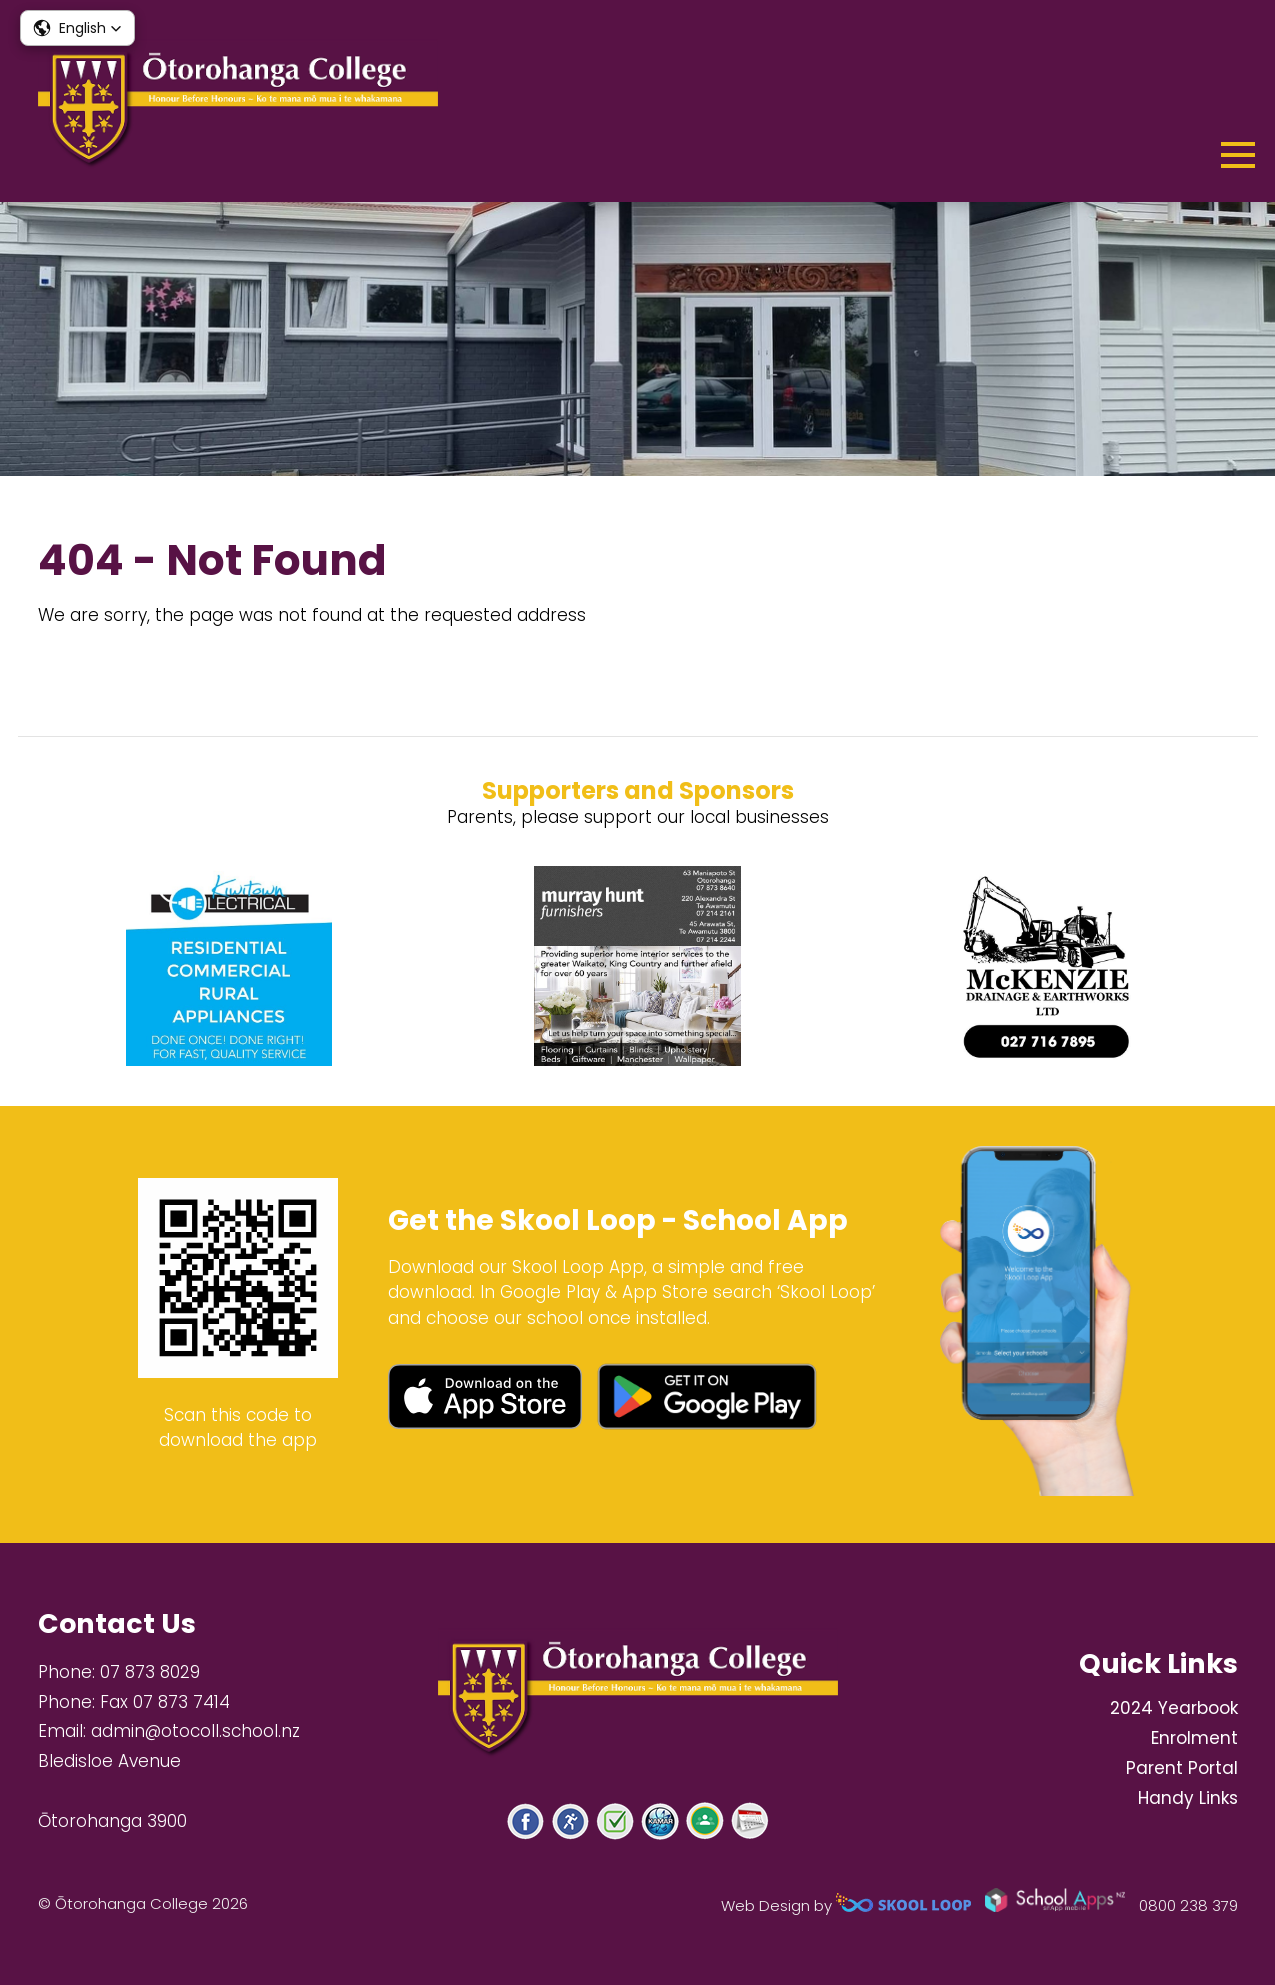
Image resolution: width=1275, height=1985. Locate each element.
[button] (77, 28)
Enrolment (1194, 1738)
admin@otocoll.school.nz (195, 1731)
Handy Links (1188, 1798)
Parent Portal (1182, 1768)
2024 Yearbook (1174, 1708)
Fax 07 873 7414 (165, 1702)
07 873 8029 (150, 1672)
